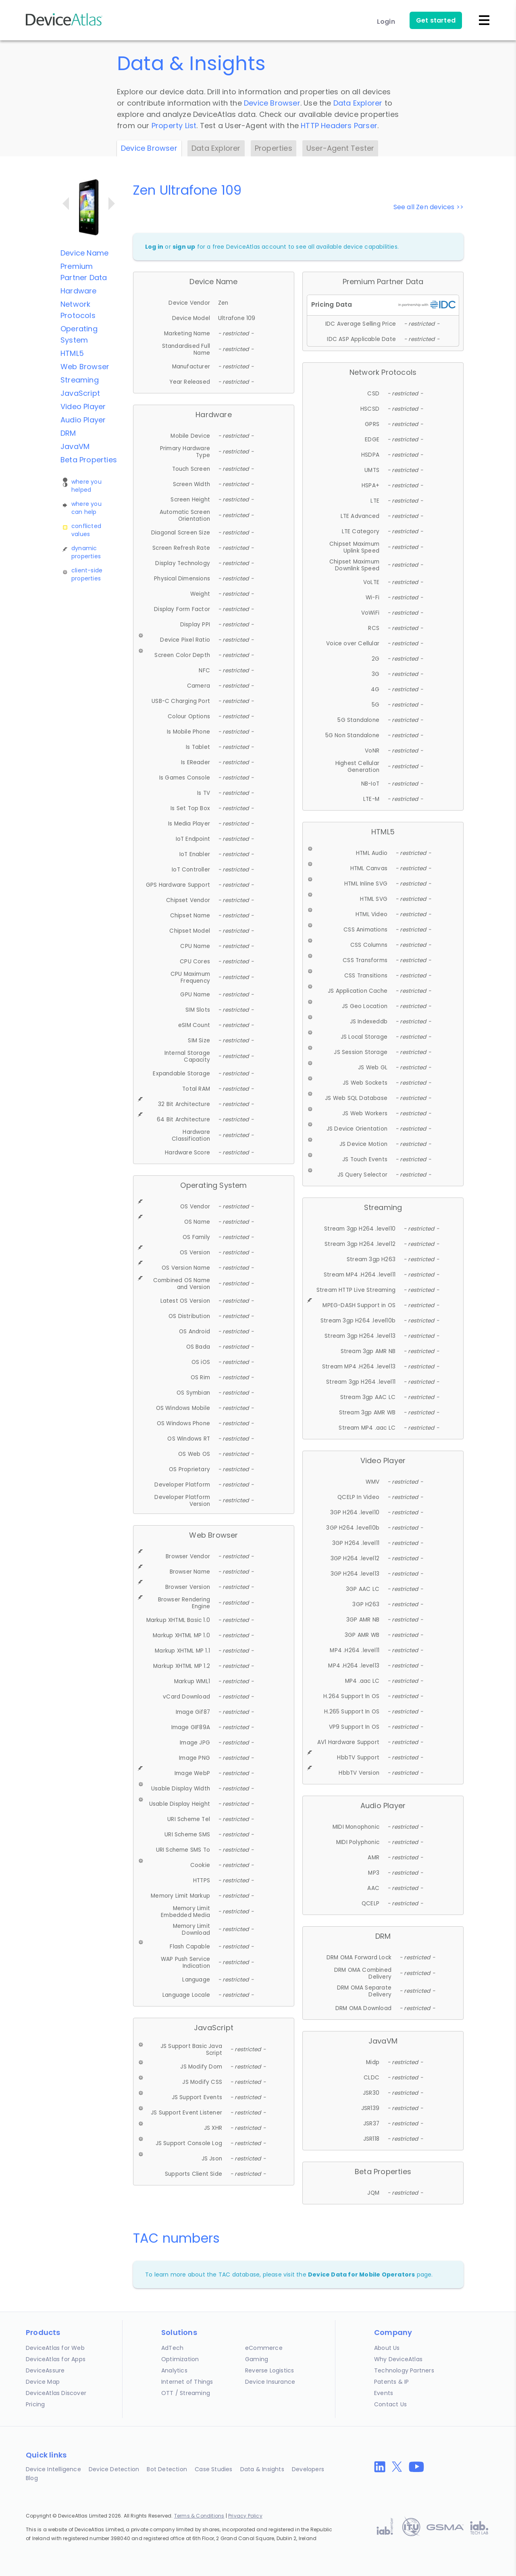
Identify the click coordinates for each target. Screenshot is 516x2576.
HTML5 (72, 353)
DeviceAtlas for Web (55, 2348)
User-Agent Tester (340, 148)
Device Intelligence (53, 2469)
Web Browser (84, 367)
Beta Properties (88, 460)
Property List (174, 126)
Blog (32, 2478)
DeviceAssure (45, 2370)
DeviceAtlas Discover (56, 2393)
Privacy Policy (245, 2515)
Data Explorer (358, 103)
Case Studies (213, 2469)
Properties (273, 148)
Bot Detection (167, 2469)
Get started (436, 20)
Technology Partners (404, 2370)
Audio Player (83, 420)
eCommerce (264, 2348)
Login (386, 21)
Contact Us (390, 2404)
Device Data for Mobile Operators (361, 2274)
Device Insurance (270, 2382)
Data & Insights (262, 2469)
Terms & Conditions (199, 2515)
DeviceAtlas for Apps (55, 2359)
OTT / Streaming (185, 2393)
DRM (68, 433)
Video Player (83, 406)
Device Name (84, 253)
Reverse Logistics (269, 2370)
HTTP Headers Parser (339, 126)
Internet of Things (187, 2382)
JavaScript (80, 393)
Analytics (174, 2370)
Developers (308, 2469)
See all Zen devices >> (428, 207)
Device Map (43, 2382)
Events (383, 2393)
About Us (387, 2348)
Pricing (35, 2404)
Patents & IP (391, 2382)
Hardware (78, 291)
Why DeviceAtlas (398, 2359)
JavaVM (74, 446)
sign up (184, 247)
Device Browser (272, 103)
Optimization (180, 2359)
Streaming (79, 380)
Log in (154, 247)
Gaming (256, 2359)
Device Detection (114, 2469)
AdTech (172, 2348)
